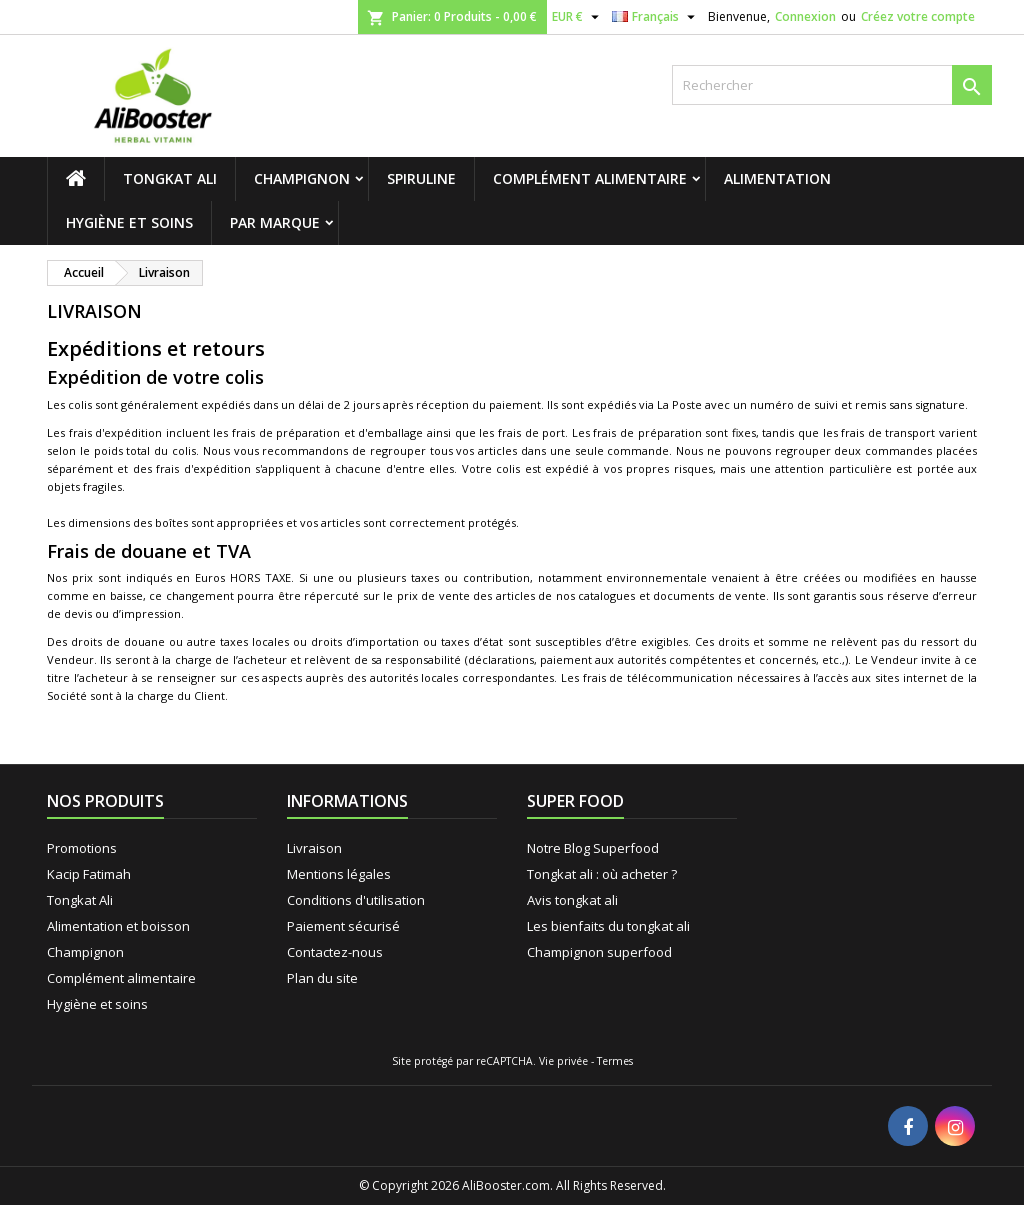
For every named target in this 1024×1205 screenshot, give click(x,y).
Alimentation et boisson (118, 926)
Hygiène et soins (129, 222)
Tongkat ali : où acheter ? (602, 874)
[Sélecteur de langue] (656, 17)
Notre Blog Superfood (593, 848)
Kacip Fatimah (89, 874)
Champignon (302, 178)
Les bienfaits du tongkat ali (608, 926)
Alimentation (777, 178)
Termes (615, 1061)
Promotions (82, 848)
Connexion (805, 16)
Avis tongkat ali (572, 900)
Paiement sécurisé (343, 926)
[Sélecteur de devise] (578, 17)
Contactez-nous (335, 952)
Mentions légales (339, 874)
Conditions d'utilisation (356, 900)
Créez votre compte (918, 16)
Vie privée (563, 1061)
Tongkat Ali (170, 178)
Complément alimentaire (590, 178)
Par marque (275, 222)
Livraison (314, 848)
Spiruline (421, 178)
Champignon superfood (599, 952)
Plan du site (322, 978)
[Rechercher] (832, 85)
